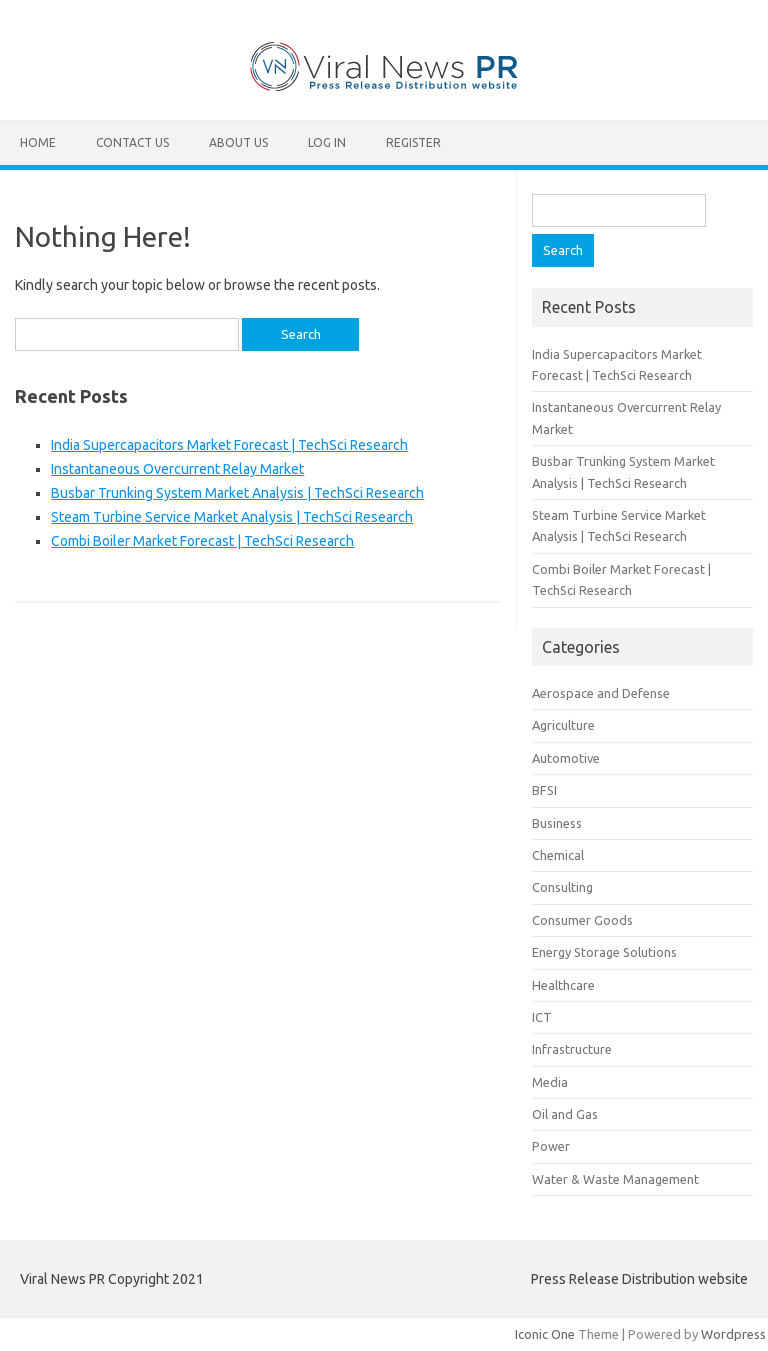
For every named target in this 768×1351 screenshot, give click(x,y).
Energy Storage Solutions (604, 952)
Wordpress (733, 1334)
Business (557, 823)
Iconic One (545, 1334)
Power (551, 1146)
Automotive (566, 758)
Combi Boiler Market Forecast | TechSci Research (202, 541)
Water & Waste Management (615, 1179)
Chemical (558, 855)
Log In (327, 142)
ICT (542, 1017)
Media (550, 1082)
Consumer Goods (582, 920)
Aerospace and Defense (601, 693)
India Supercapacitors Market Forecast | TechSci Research (229, 445)
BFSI (544, 790)
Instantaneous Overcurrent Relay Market (177, 469)
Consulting (562, 887)
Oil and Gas (565, 1114)
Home (38, 142)
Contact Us (132, 142)
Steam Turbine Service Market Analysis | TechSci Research (232, 517)
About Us (238, 142)
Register (413, 142)
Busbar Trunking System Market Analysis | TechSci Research (237, 493)
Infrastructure (572, 1049)
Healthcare (563, 985)
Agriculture (563, 725)
